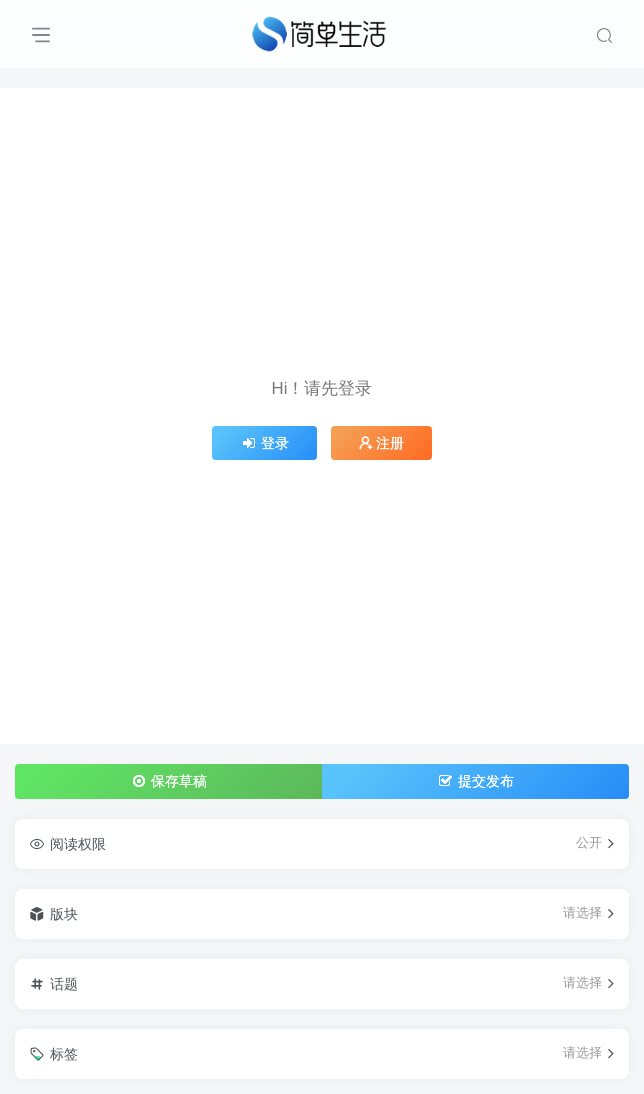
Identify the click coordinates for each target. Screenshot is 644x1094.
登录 (265, 443)
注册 (382, 443)
